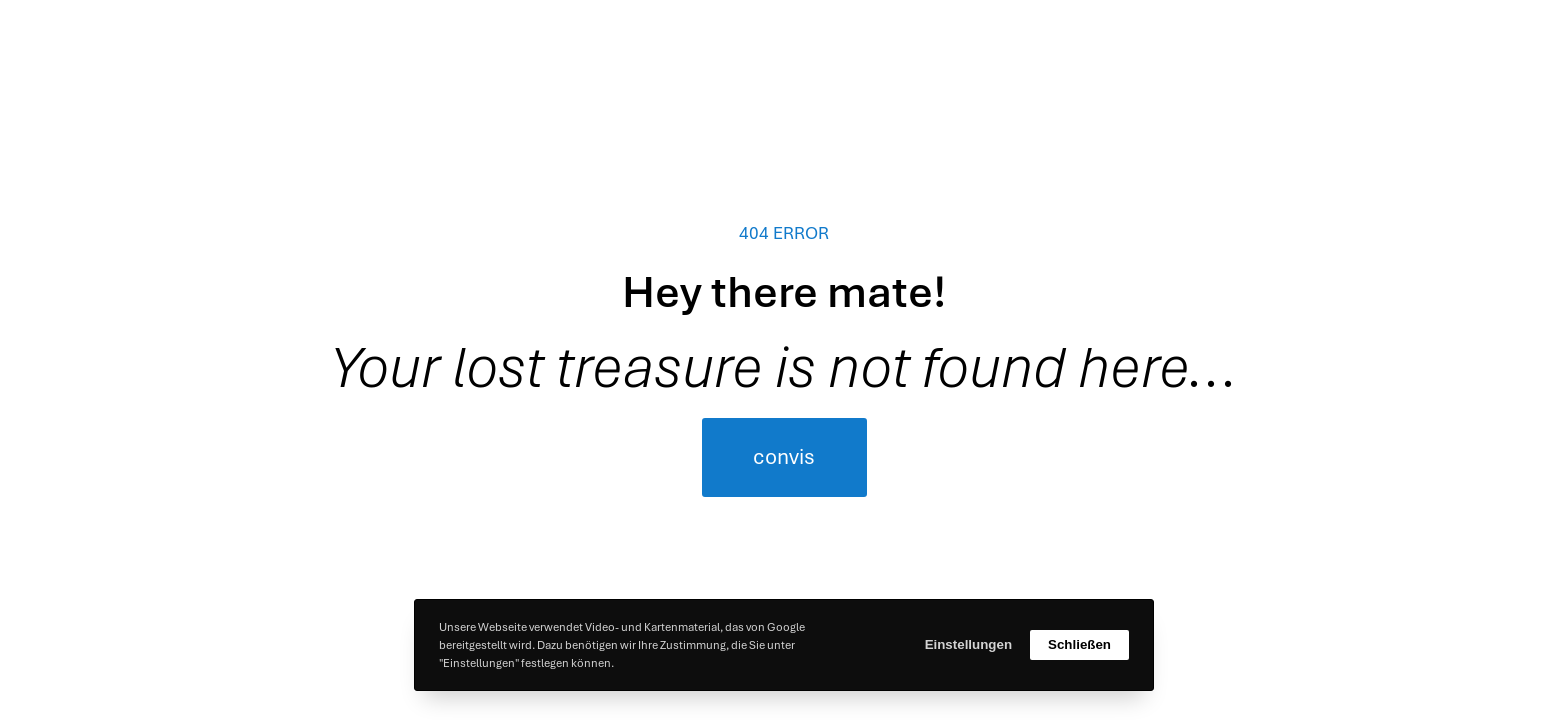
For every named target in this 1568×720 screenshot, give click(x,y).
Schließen (1079, 644)
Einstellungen (968, 644)
